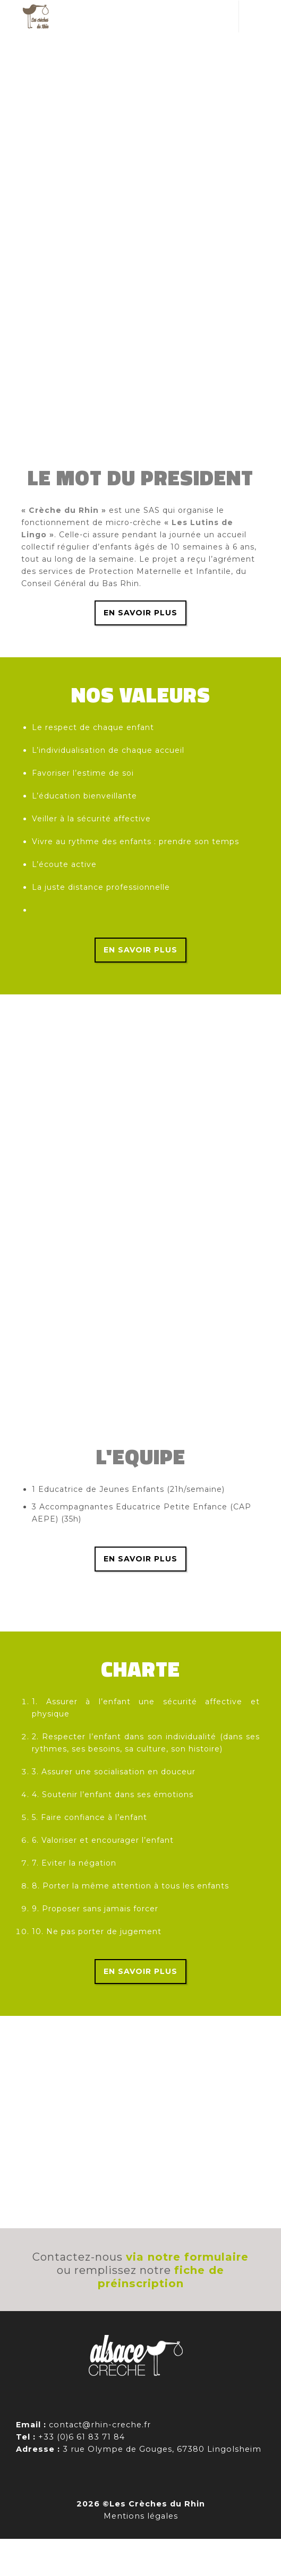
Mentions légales (141, 2516)
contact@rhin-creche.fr (100, 2424)
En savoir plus (140, 612)
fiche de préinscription (161, 2276)
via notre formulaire (187, 2256)
